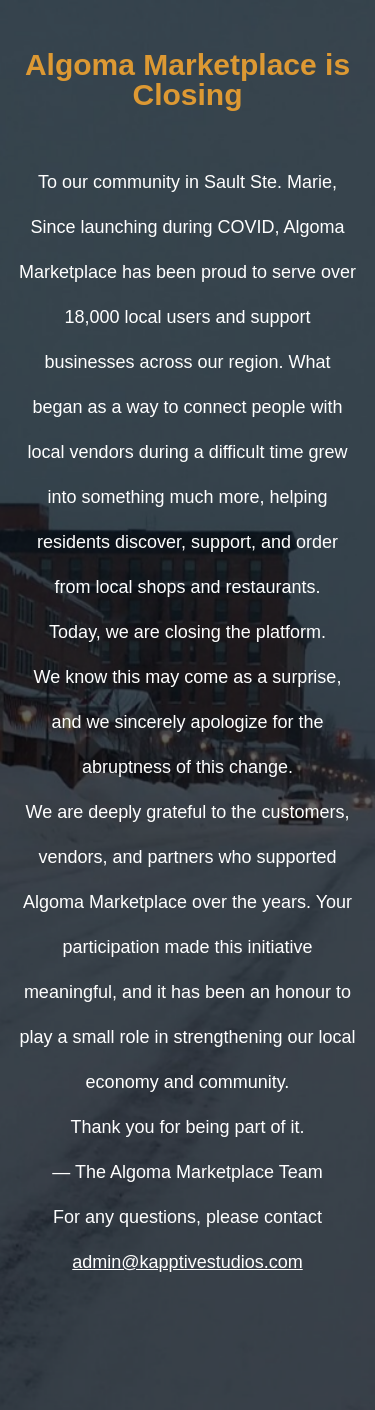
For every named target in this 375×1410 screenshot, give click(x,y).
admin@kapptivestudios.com (187, 1262)
